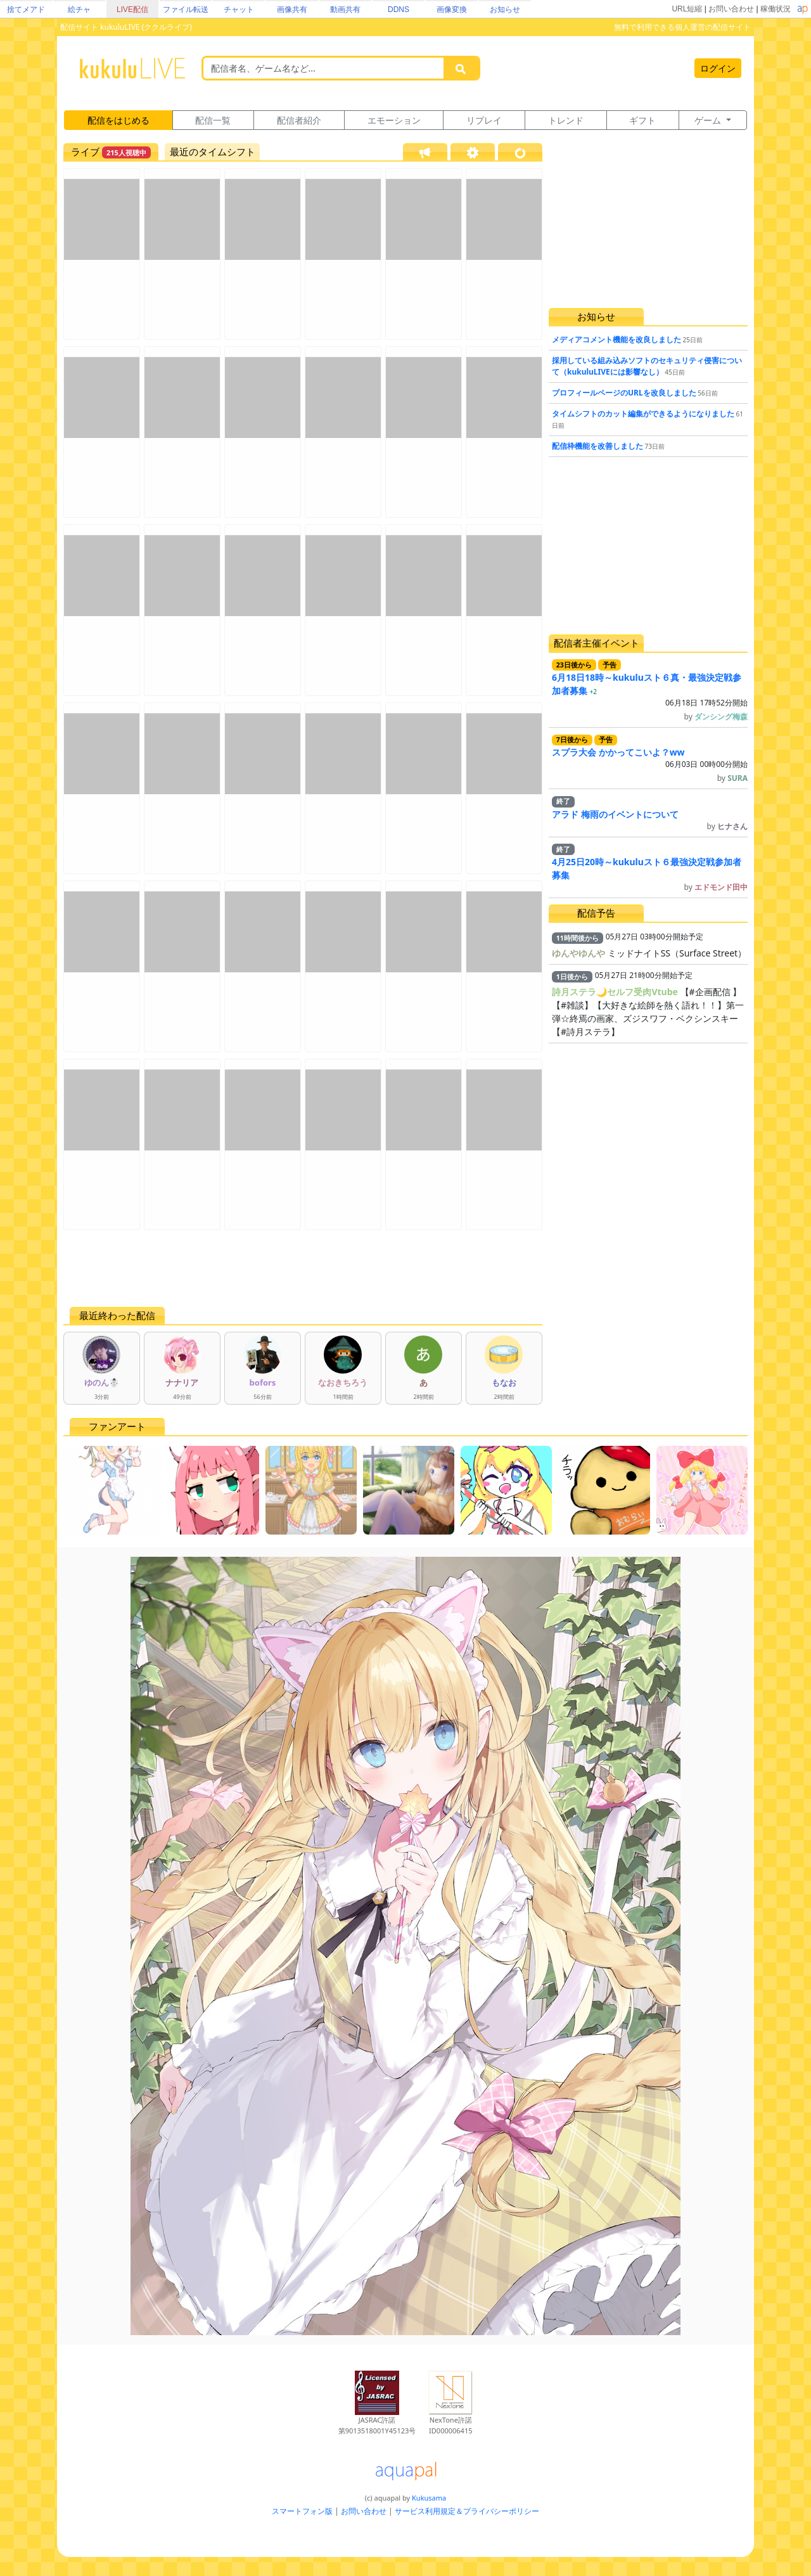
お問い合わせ (731, 8)
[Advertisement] (302, 1268)
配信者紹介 (299, 120)
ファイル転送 (185, 9)
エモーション (394, 120)
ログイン (718, 68)
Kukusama (429, 2497)
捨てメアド (26, 9)
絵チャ (79, 9)
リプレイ (484, 120)
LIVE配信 (132, 9)
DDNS (398, 9)
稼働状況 (775, 8)
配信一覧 (213, 120)
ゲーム (709, 120)
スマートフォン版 (302, 2511)
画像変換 (452, 9)
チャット (239, 9)
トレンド (566, 120)
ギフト (642, 120)
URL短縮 (687, 8)
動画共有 (345, 9)
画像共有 (292, 9)
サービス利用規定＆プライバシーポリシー (467, 2511)
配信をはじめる (118, 120)
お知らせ (505, 9)
